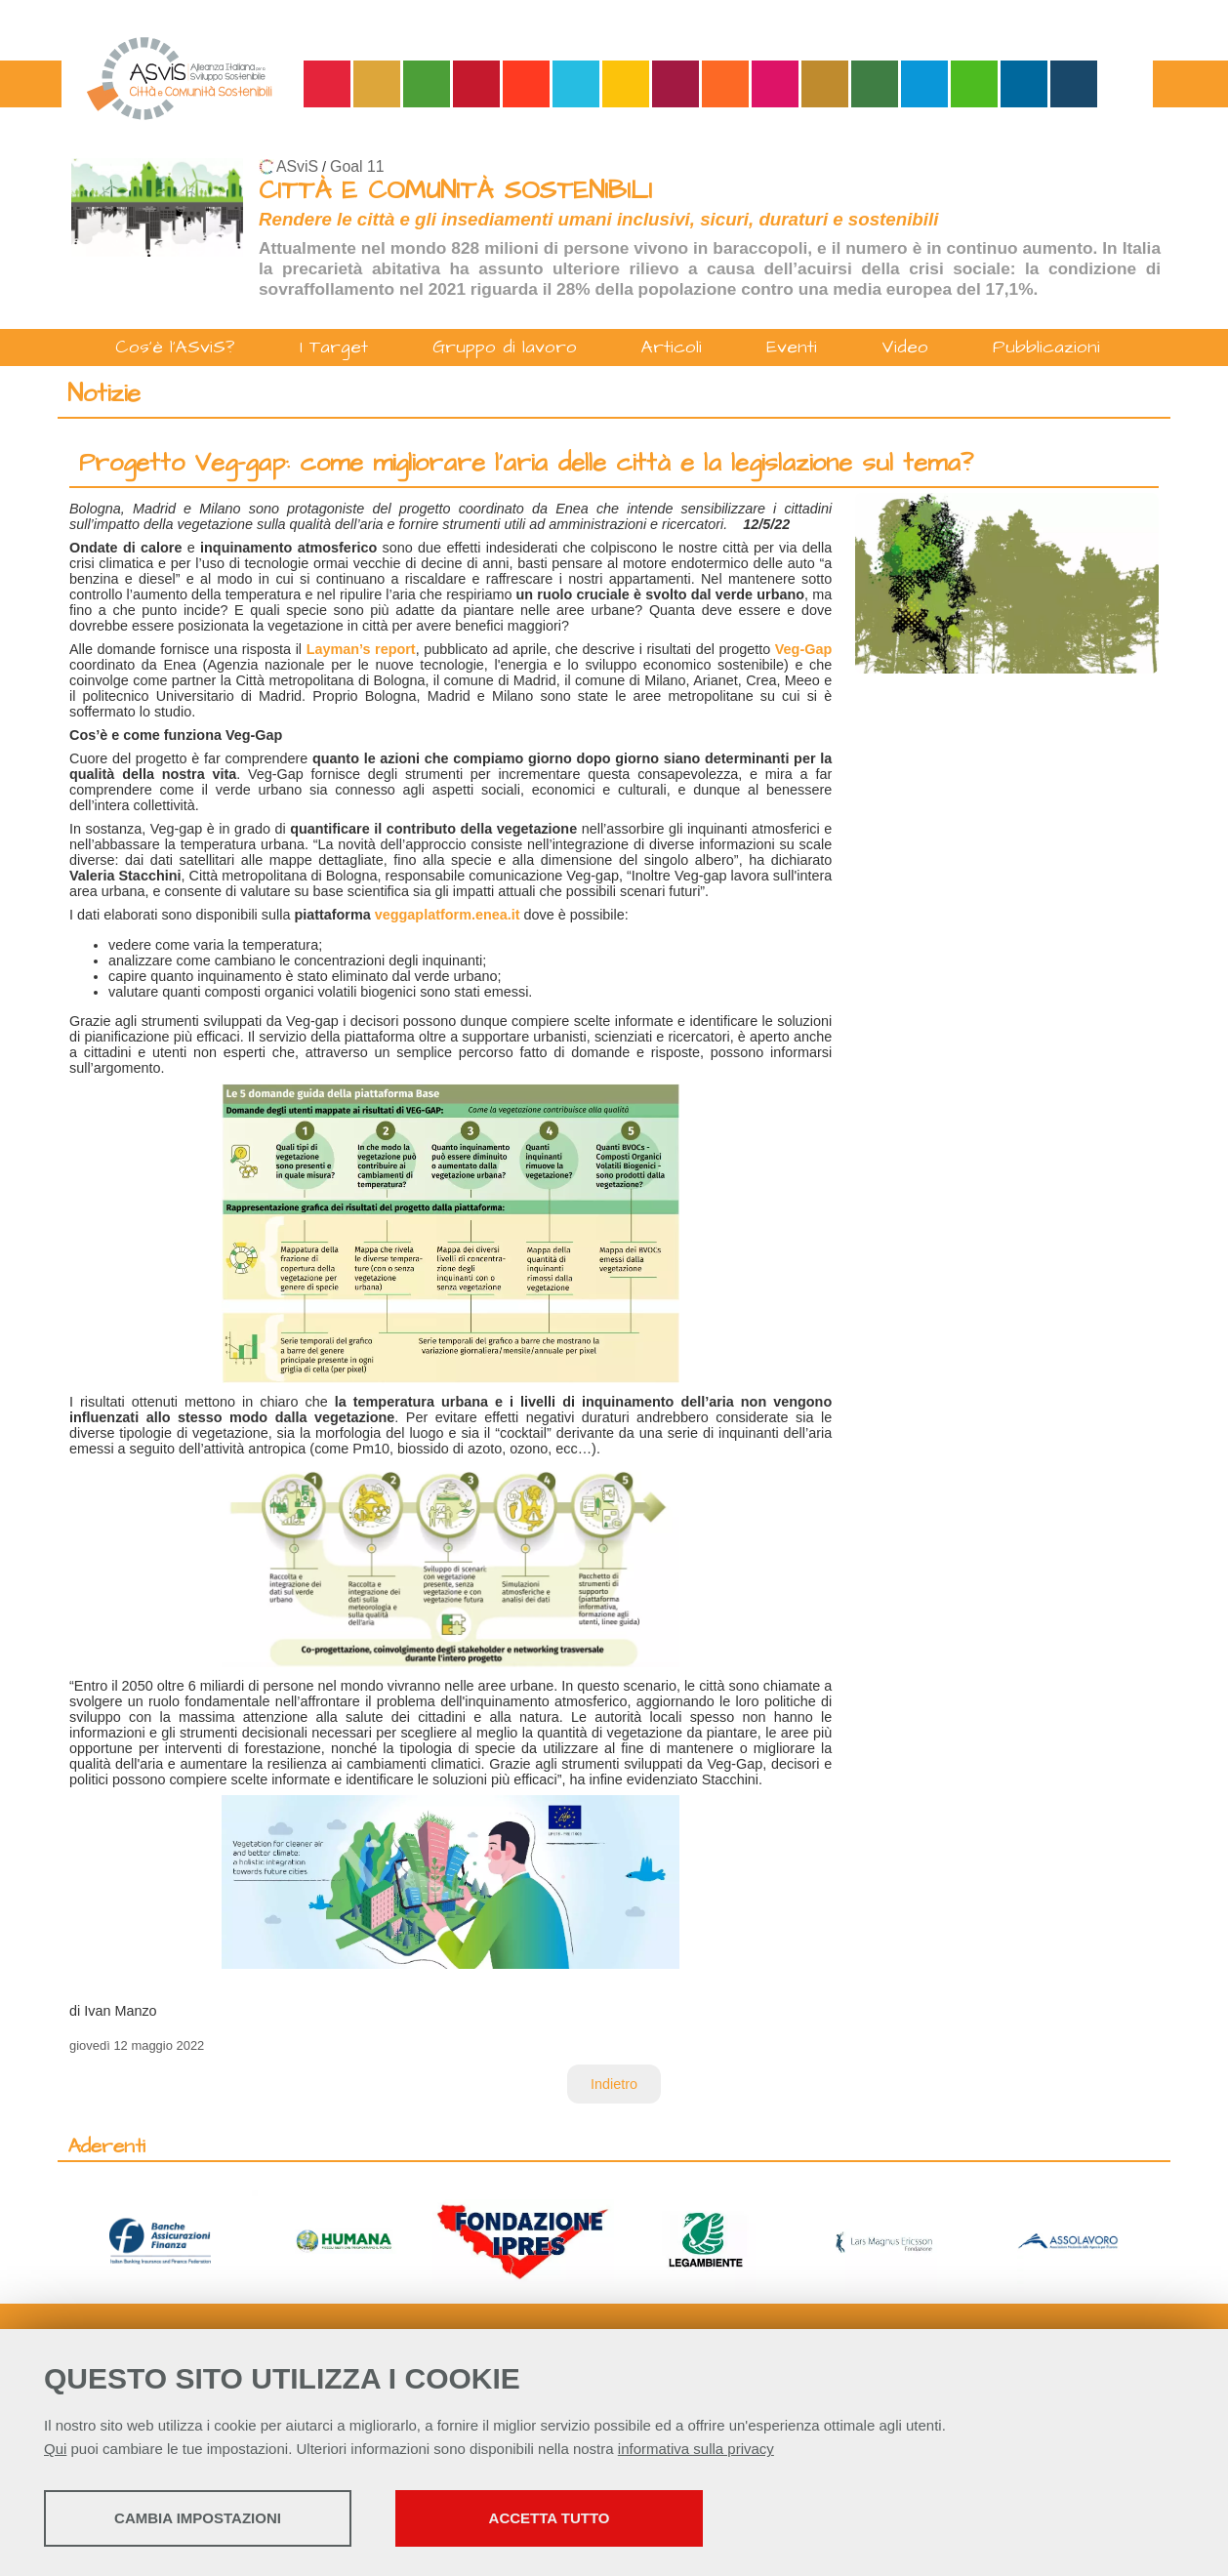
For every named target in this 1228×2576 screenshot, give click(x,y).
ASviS (297, 166)
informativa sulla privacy (696, 2448)
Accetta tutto (549, 2518)
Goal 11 (357, 166)
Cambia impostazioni (197, 2518)
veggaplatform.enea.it (447, 914)
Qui (55, 2448)
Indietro (614, 2084)
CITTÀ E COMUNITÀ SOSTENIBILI (455, 191)
